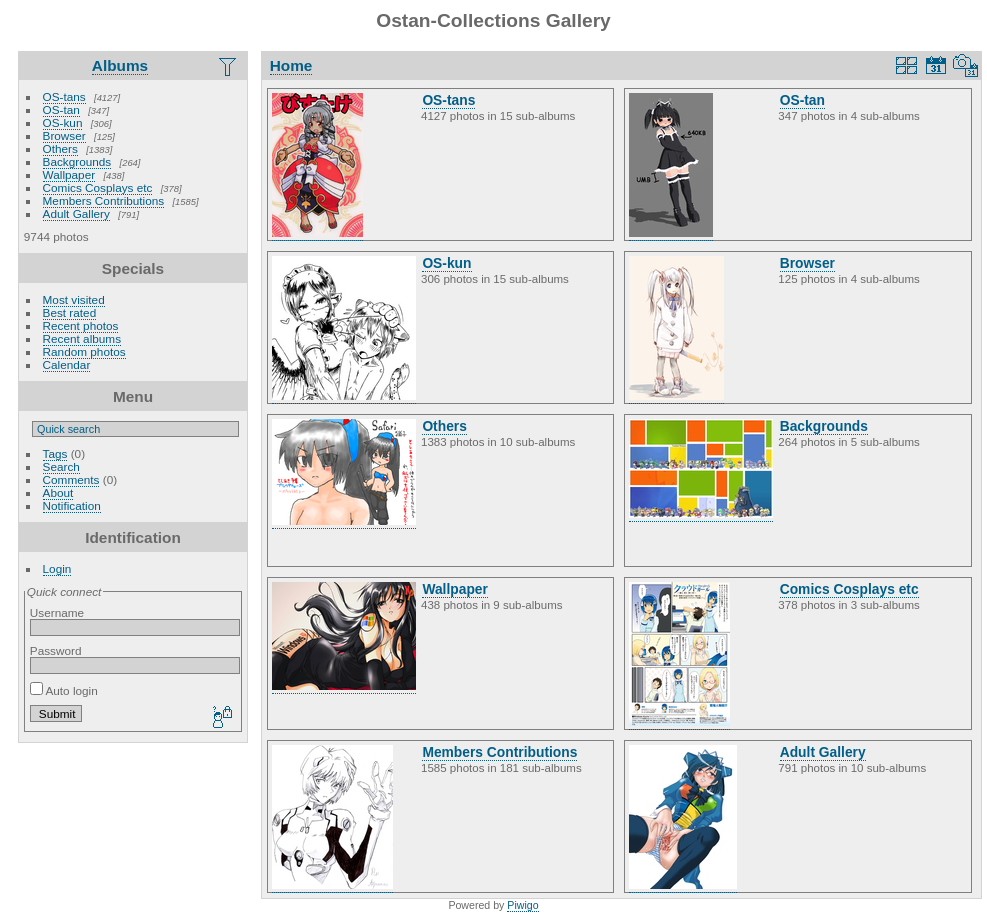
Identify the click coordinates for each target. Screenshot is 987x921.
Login (57, 568)
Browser (64, 135)
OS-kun (63, 122)
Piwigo (522, 905)
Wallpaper (69, 174)
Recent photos (81, 325)
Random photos (84, 351)
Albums (120, 65)
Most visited (74, 299)
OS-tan (61, 109)
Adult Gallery (76, 213)
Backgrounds (77, 161)
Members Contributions (104, 200)
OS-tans (64, 96)
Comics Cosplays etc (98, 187)
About (58, 492)
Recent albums (82, 338)
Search (61, 466)
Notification (72, 505)
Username (57, 612)
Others (60, 148)
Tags (55, 453)
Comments (71, 479)
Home (291, 65)
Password (56, 650)
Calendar (67, 364)
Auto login (64, 690)
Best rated (70, 312)
